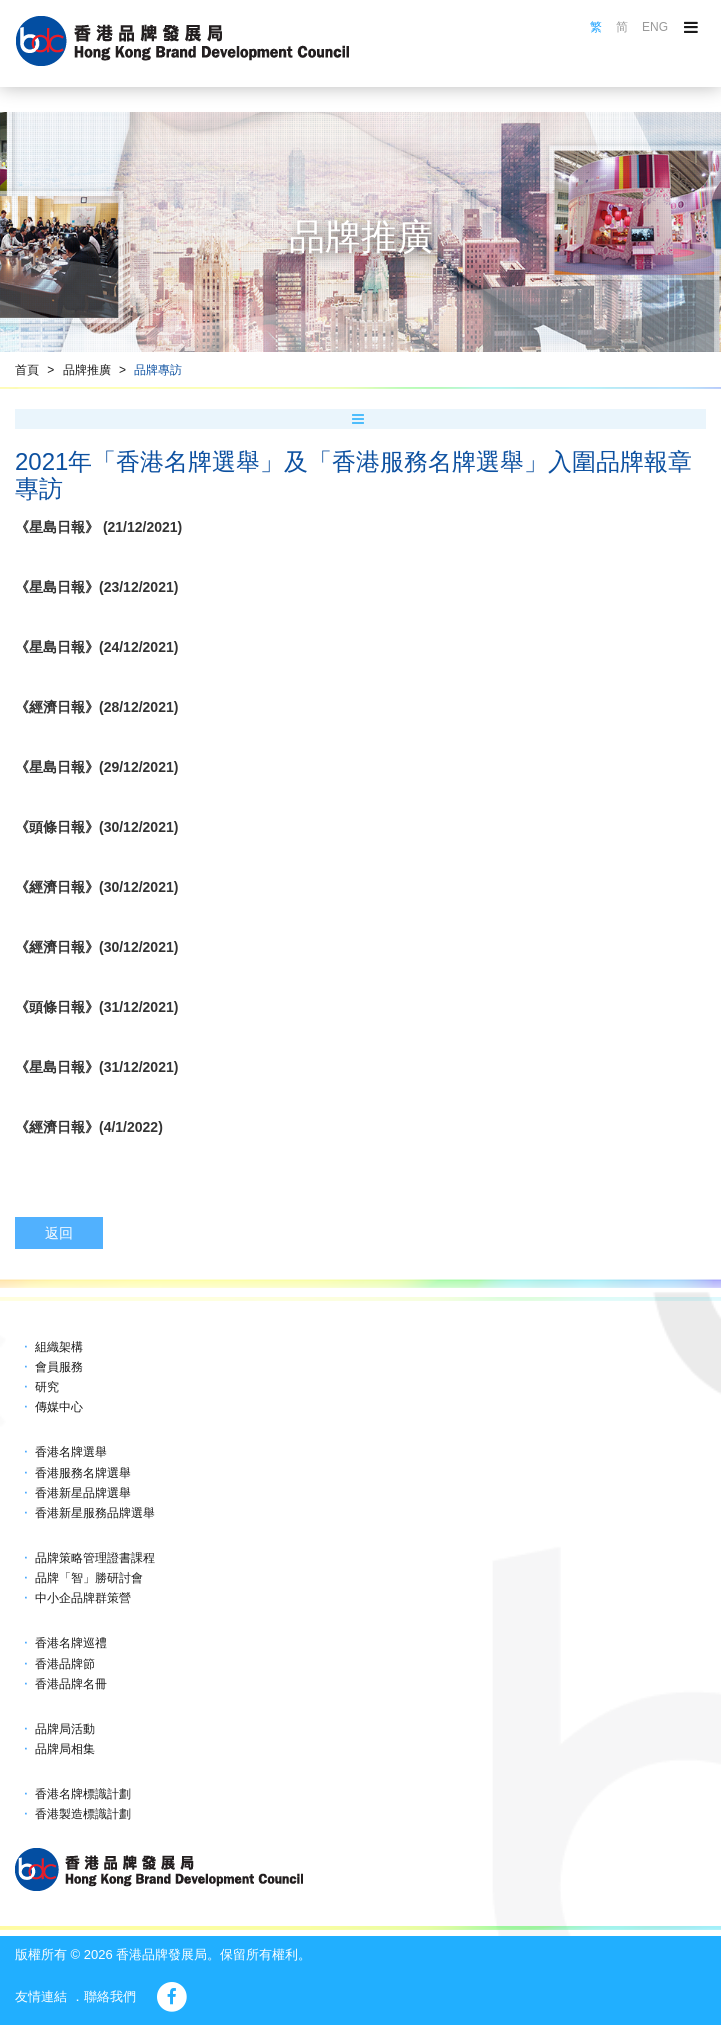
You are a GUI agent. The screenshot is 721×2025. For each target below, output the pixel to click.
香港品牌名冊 (71, 1684)
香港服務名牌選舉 (83, 1473)
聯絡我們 (110, 1996)
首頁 (27, 370)
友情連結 (41, 1996)
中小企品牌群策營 (83, 1598)
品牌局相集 (65, 1749)
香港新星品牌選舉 (83, 1493)
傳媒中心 (59, 1407)
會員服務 (59, 1367)
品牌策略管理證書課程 (95, 1558)
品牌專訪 (158, 370)
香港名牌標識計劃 (83, 1794)
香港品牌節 (65, 1664)
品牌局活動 (65, 1729)
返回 (59, 1233)
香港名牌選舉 (71, 1452)
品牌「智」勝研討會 (89, 1578)
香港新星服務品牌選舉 (95, 1513)
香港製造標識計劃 (83, 1814)
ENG (655, 27)
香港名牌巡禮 (71, 1643)
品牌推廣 (87, 370)
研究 (47, 1387)
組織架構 (59, 1347)
